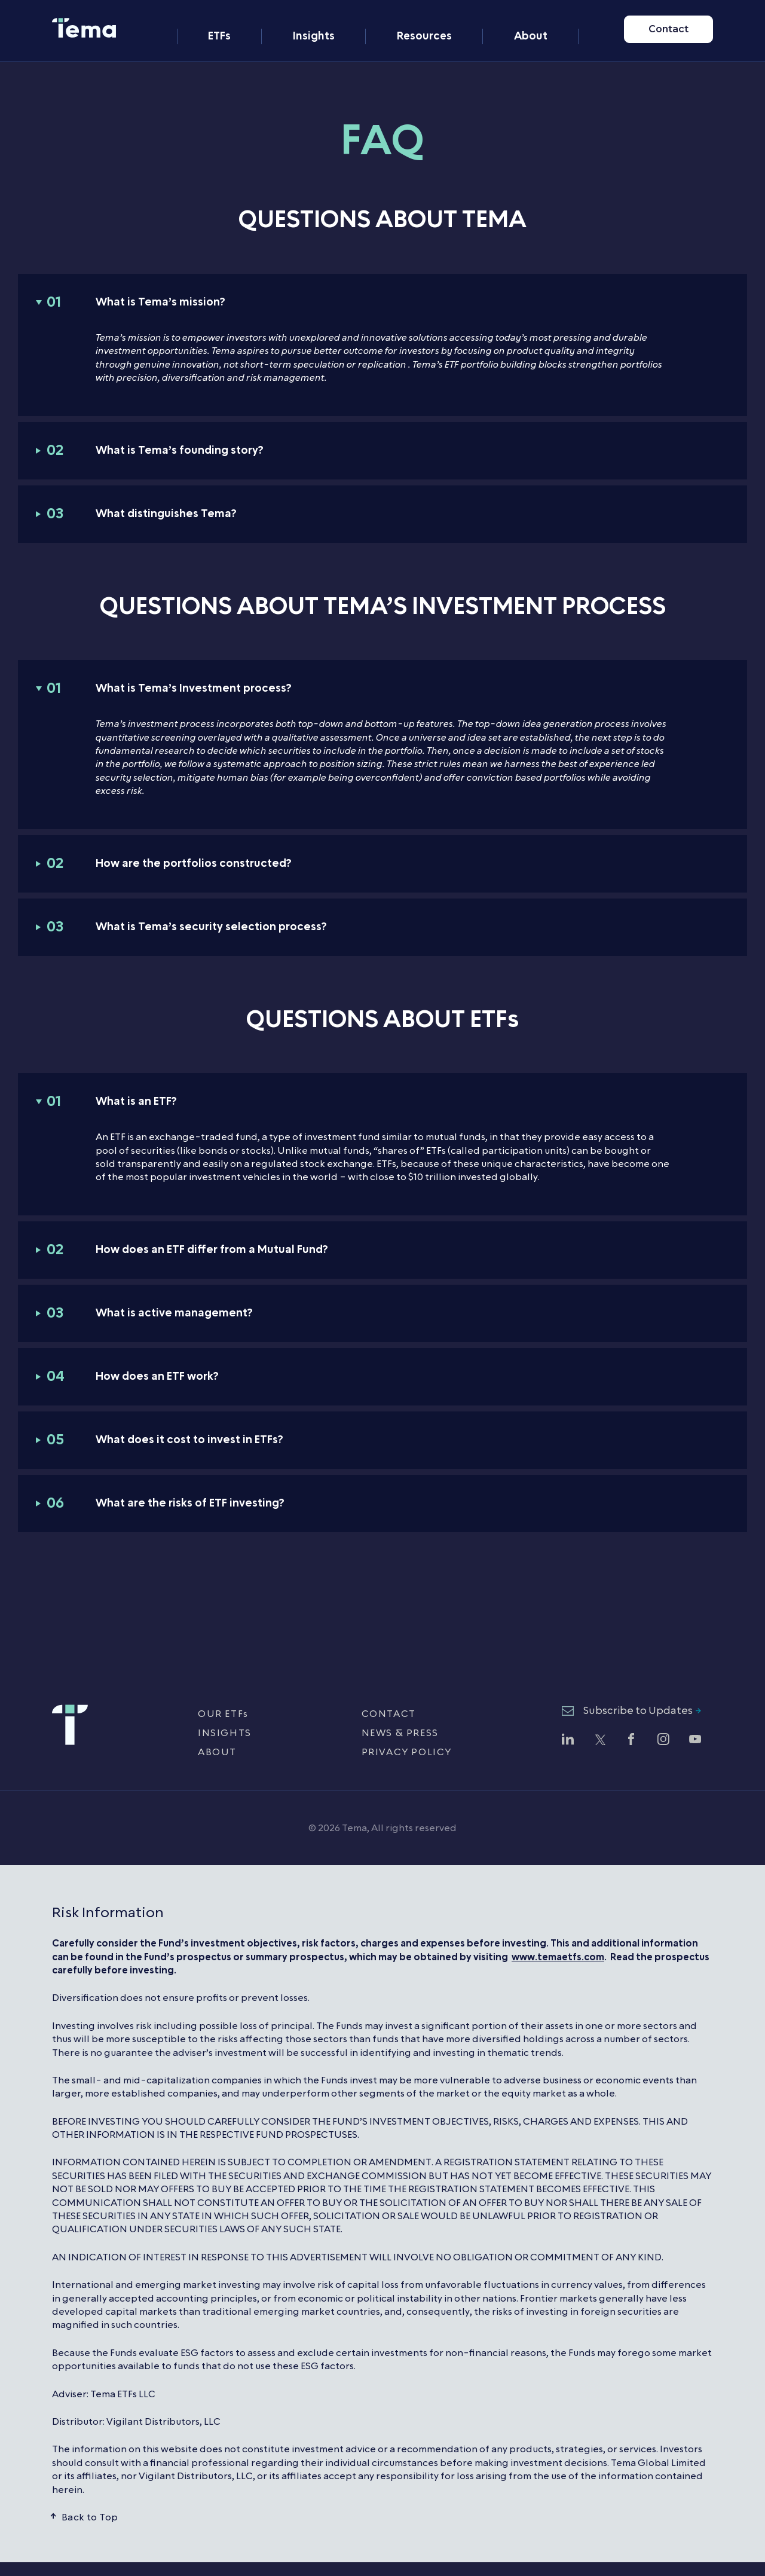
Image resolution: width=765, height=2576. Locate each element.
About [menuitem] (530, 22)
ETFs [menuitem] (219, 22)
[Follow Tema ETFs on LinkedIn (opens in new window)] (568, 1741)
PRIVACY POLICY (407, 1752)
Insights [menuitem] (314, 22)
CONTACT (389, 1714)
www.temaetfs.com (558, 1957)
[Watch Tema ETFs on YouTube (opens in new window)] (695, 1741)
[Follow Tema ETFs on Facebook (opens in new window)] (631, 1741)
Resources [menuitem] (424, 22)
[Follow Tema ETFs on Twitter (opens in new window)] (599, 1741)
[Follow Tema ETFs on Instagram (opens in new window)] (663, 1741)
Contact (668, 22)
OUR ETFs (223, 1714)
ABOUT (217, 1752)
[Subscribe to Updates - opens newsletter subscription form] (631, 1711)
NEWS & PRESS (400, 1733)
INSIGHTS (225, 1733)
